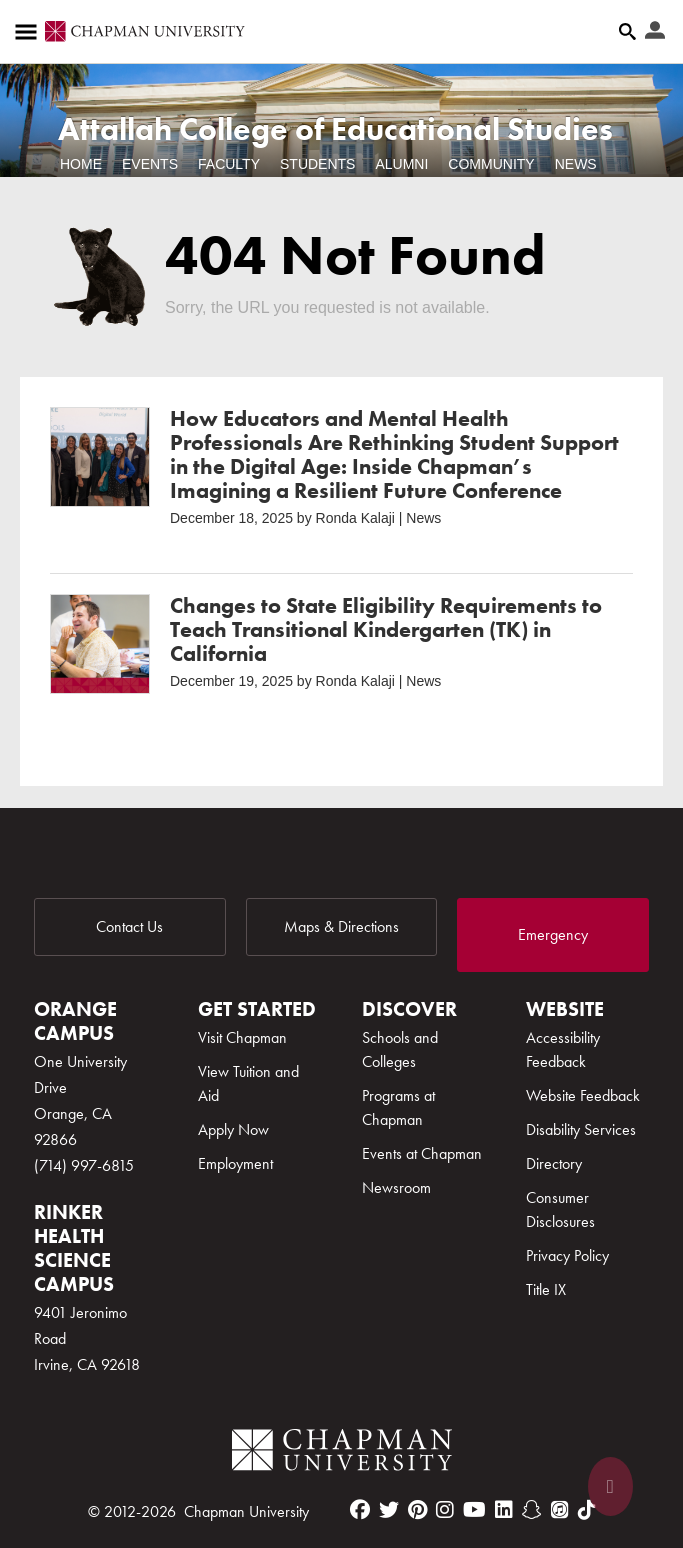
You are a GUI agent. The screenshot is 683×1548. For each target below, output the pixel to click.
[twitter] (389, 1510)
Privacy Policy (567, 1255)
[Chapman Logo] (342, 1453)
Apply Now (233, 1129)
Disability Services (581, 1129)
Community (491, 164)
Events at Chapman (422, 1153)
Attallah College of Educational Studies (335, 129)
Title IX (546, 1289)
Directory (554, 1163)
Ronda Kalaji (355, 518)
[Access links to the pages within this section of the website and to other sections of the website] (30, 32)
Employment (235, 1163)
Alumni (401, 164)
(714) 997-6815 (84, 1165)
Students (317, 164)
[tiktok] (587, 1510)
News (576, 164)
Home (81, 164)
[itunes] (560, 1510)
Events (150, 164)
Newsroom (396, 1187)
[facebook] (360, 1510)
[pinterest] (417, 1510)
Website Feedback (583, 1095)
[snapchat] (532, 1510)
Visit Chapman (242, 1037)
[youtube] (474, 1510)
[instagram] (445, 1510)
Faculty (229, 164)
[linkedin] (504, 1510)
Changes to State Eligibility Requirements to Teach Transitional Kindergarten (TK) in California (386, 629)
